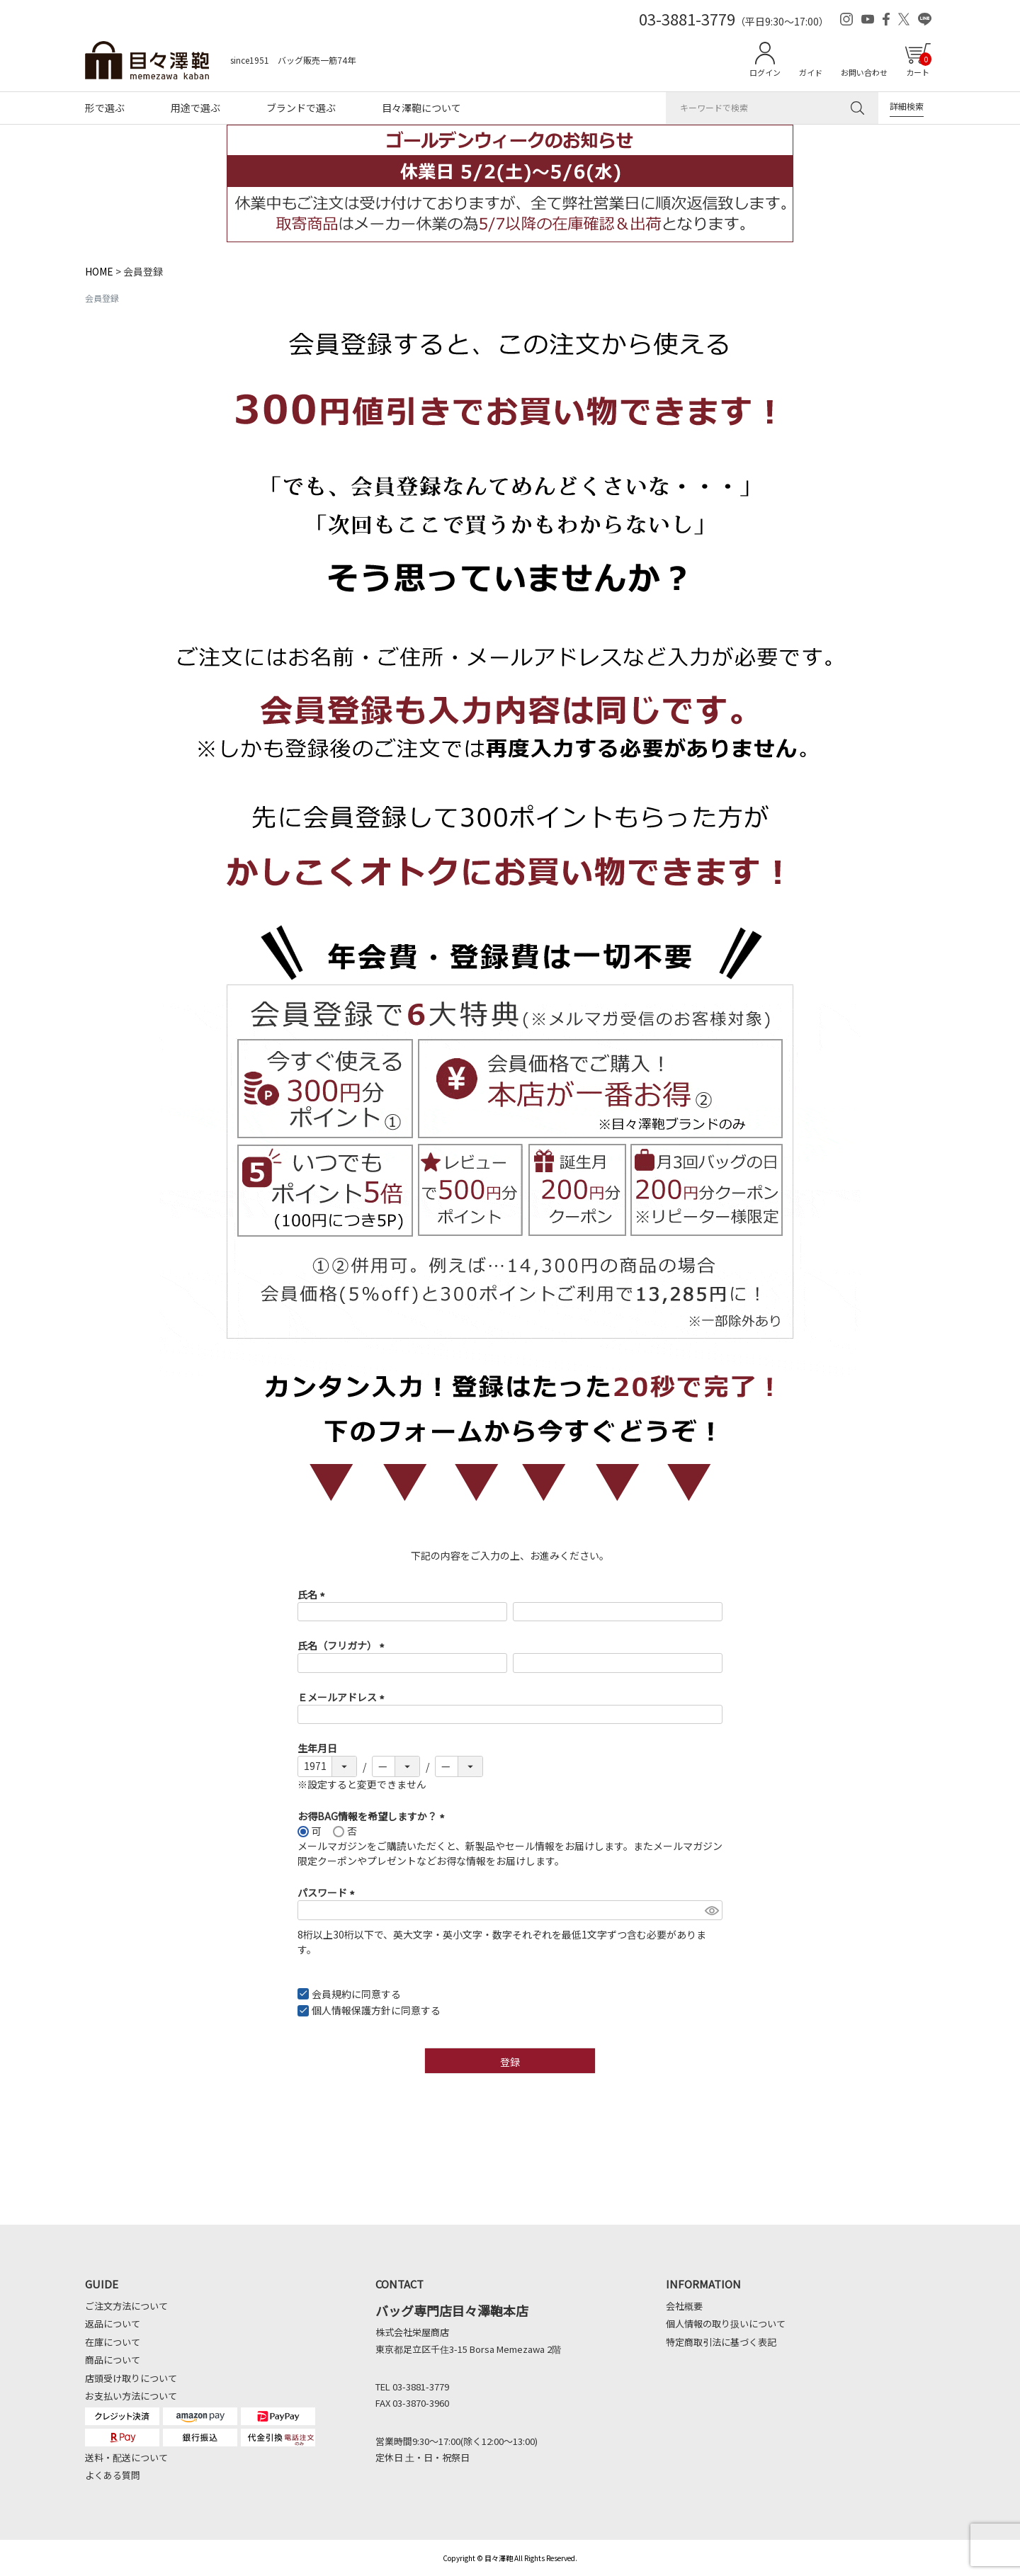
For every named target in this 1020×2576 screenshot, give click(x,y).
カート (918, 65)
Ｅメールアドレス (343, 1697)
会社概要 (684, 2306)
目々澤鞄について (421, 108)
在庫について (112, 2342)
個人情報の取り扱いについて (726, 2323)
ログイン (765, 72)
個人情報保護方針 (351, 2010)
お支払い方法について (131, 2395)
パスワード (328, 1892)
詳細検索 (907, 106)
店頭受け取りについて (131, 2378)
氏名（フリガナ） (343, 1645)
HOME (99, 271)
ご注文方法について (126, 2306)
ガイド (810, 72)
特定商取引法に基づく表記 (721, 2342)
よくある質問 (112, 2475)
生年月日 (317, 1748)
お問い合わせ (864, 72)
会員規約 (331, 1994)
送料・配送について (126, 2457)
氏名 (313, 1594)
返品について (112, 2323)
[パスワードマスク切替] (711, 1910)
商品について (112, 2359)
